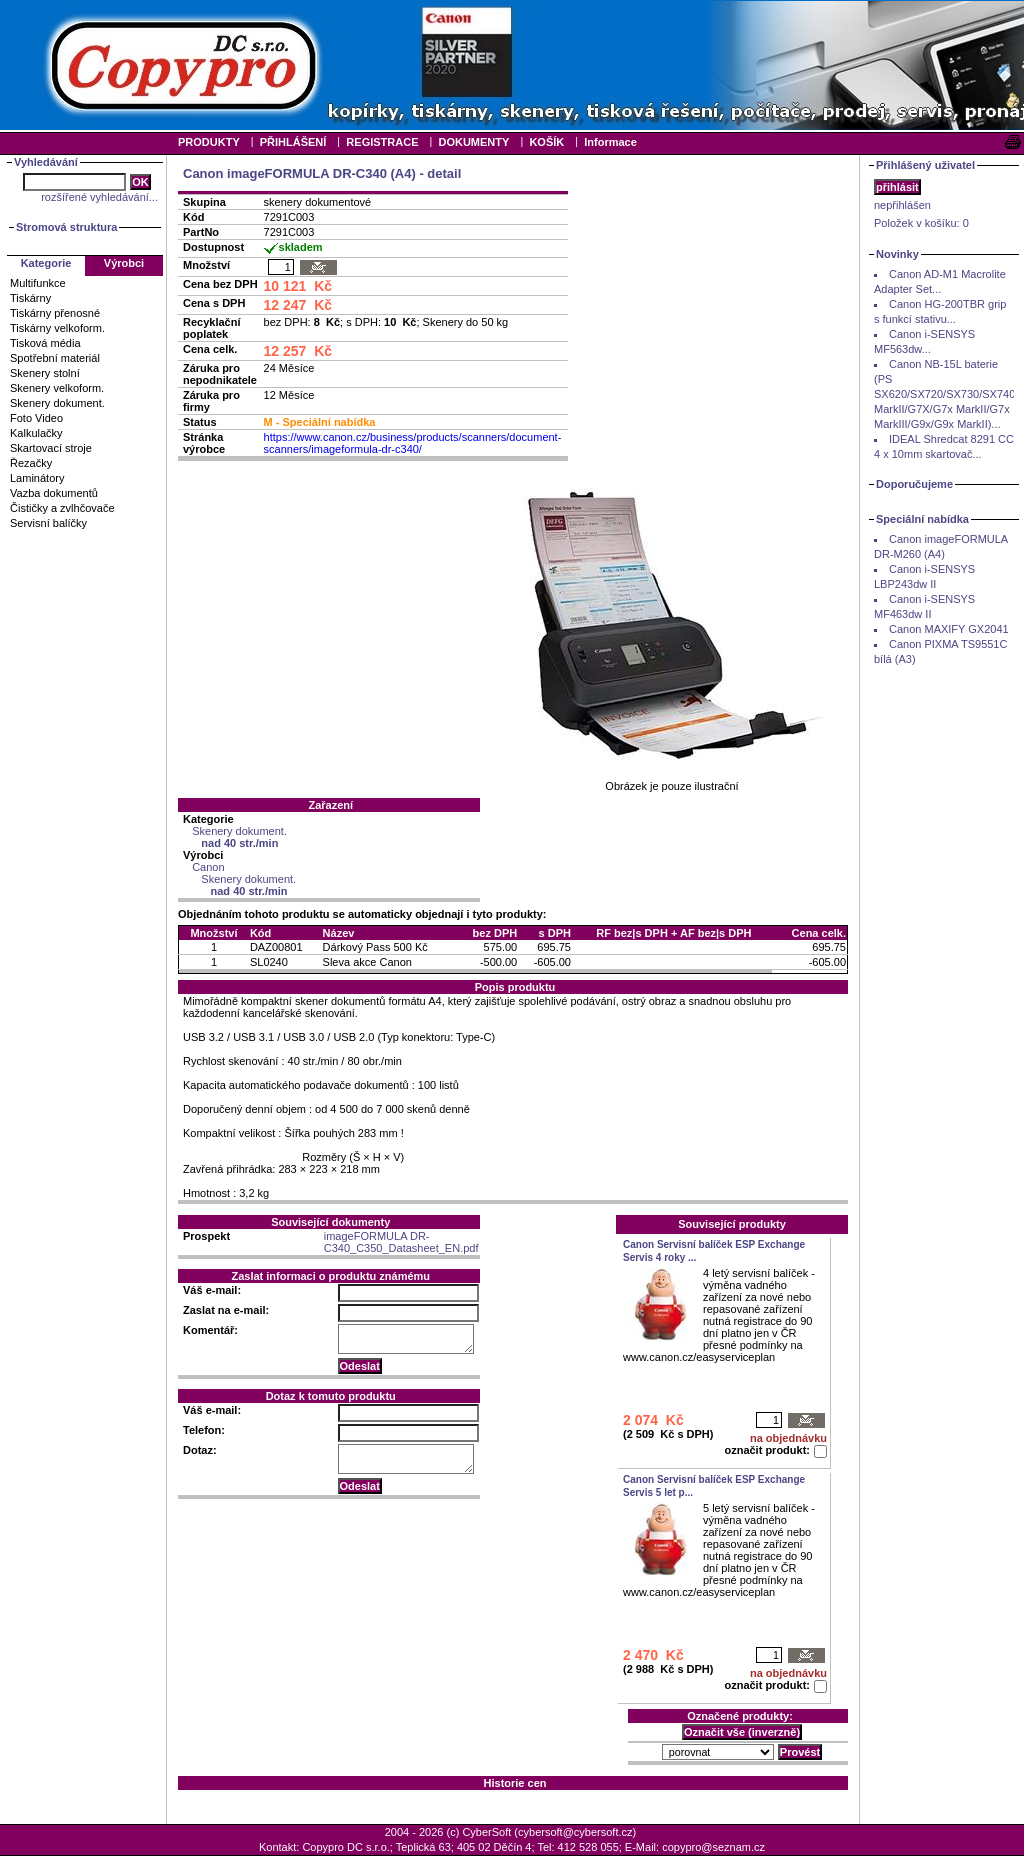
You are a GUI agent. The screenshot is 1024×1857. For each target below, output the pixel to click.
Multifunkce (38, 283)
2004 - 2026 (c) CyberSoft (448, 1832)
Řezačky (31, 463)
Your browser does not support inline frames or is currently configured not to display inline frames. (512, 65)
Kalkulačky (36, 433)
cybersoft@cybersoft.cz (575, 1832)
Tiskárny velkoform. (57, 328)
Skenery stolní (45, 373)
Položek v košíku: (921, 223)
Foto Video (36, 418)
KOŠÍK (546, 142)
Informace (610, 142)
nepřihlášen (902, 205)
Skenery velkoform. (57, 388)
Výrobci (124, 263)
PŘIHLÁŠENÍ (293, 142)
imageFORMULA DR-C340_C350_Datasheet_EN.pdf (401, 1242)
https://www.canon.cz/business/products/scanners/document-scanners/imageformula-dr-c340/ (413, 443)
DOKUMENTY (473, 142)
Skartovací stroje (51, 448)
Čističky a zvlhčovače (62, 508)
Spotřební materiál (55, 358)
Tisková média (45, 343)
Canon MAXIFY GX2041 (949, 629)
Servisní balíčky (48, 523)
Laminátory (37, 478)
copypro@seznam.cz (713, 1847)
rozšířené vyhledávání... (99, 197)
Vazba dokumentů (54, 493)
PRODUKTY (209, 142)
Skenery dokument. (57, 403)
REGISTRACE (382, 142)
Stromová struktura (66, 227)
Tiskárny (30, 298)
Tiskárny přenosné (55, 313)
